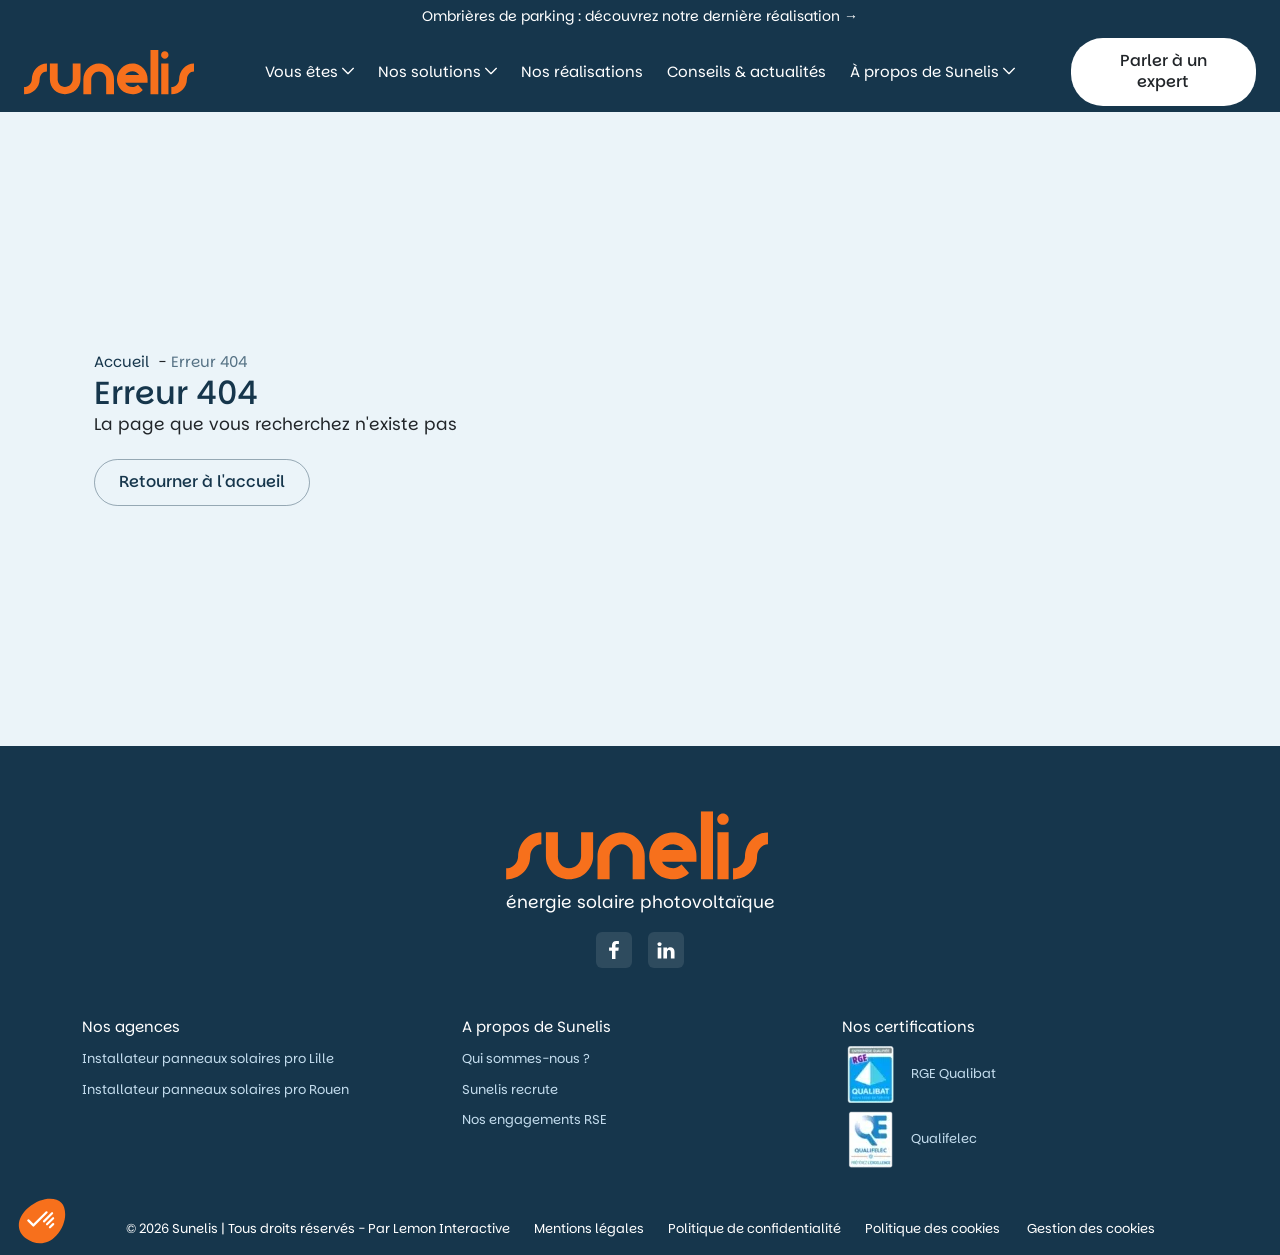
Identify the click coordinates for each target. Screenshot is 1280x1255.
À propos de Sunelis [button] (926, 71)
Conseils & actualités (746, 71)
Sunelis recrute (510, 1089)
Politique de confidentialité (754, 1228)
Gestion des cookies (1091, 1228)
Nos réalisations (582, 71)
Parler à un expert (1163, 71)
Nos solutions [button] (431, 71)
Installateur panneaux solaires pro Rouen (215, 1089)
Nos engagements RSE (534, 1119)
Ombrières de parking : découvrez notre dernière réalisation (631, 16)
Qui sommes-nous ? (527, 1058)
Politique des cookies (934, 1228)
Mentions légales (589, 1228)
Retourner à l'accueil (202, 481)
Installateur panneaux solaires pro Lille (208, 1058)
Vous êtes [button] (303, 71)
